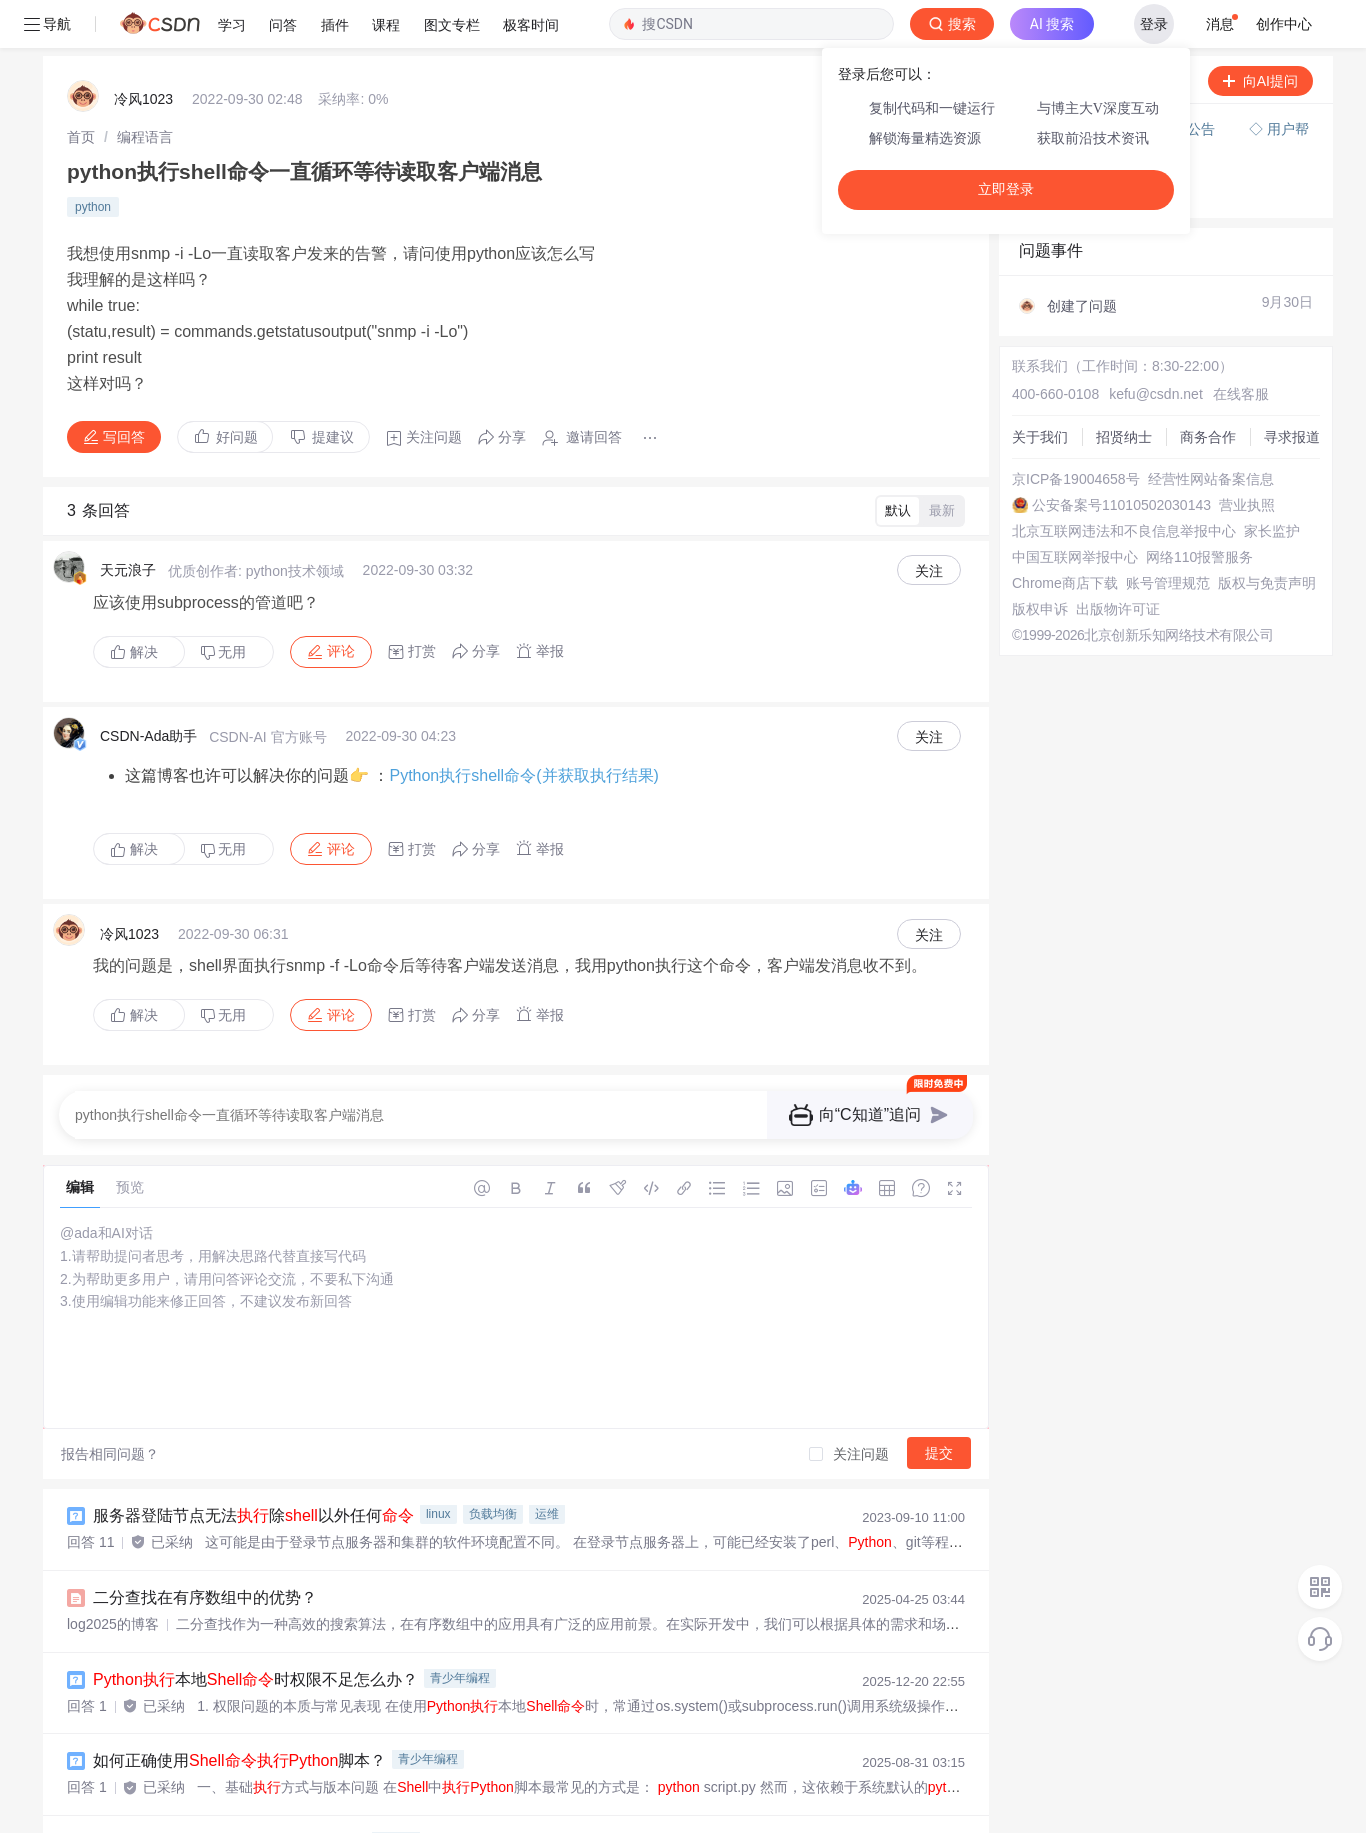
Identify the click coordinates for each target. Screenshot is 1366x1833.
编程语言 (145, 89)
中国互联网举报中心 (1075, 509)
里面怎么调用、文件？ (229, 1794)
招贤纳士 (1124, 389)
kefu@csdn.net (1156, 346)
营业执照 (1247, 457)
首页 (81, 89)
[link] (81, 89)
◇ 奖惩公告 (1056, 146)
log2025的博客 (113, 1576)
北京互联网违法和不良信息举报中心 (1124, 483)
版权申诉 (1040, 561)
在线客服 (1241, 346)
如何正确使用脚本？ (239, 1712)
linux (438, 1466)
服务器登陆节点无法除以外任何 (253, 1467)
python (93, 159)
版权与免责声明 (1267, 535)
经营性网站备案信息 (1211, 431)
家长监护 (1272, 483)
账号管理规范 (1168, 535)
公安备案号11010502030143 (1121, 457)
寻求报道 (1292, 389)
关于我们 (1040, 389)
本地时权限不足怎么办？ (255, 1631)
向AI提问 (1260, 33)
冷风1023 (143, 51)
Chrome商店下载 (1065, 535)
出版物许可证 (1118, 561)
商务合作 (1208, 389)
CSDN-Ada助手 (148, 688)
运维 (547, 1466)
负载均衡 (493, 1466)
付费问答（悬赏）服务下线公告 (1119, 81)
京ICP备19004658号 (1076, 431)
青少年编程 (460, 1630)
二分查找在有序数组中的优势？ (205, 1549)
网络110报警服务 (1199, 509)
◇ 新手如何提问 (1070, 126)
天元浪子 (128, 522)
